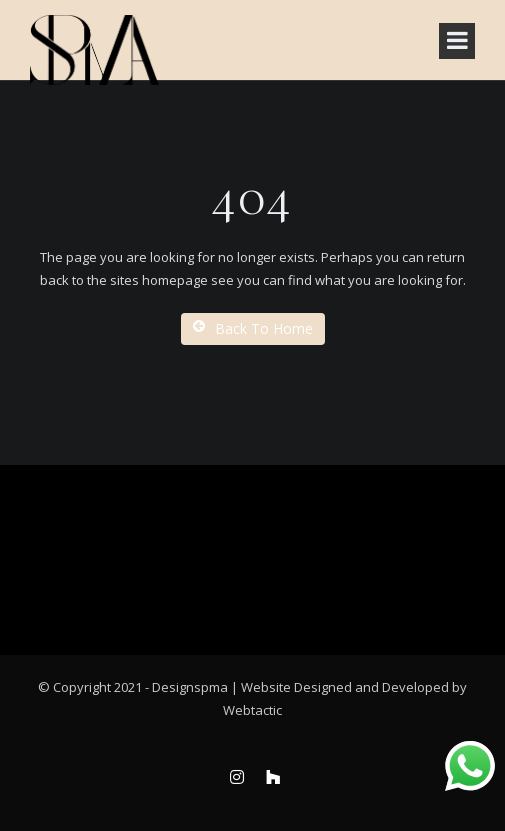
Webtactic (252, 710)
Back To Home (253, 328)
